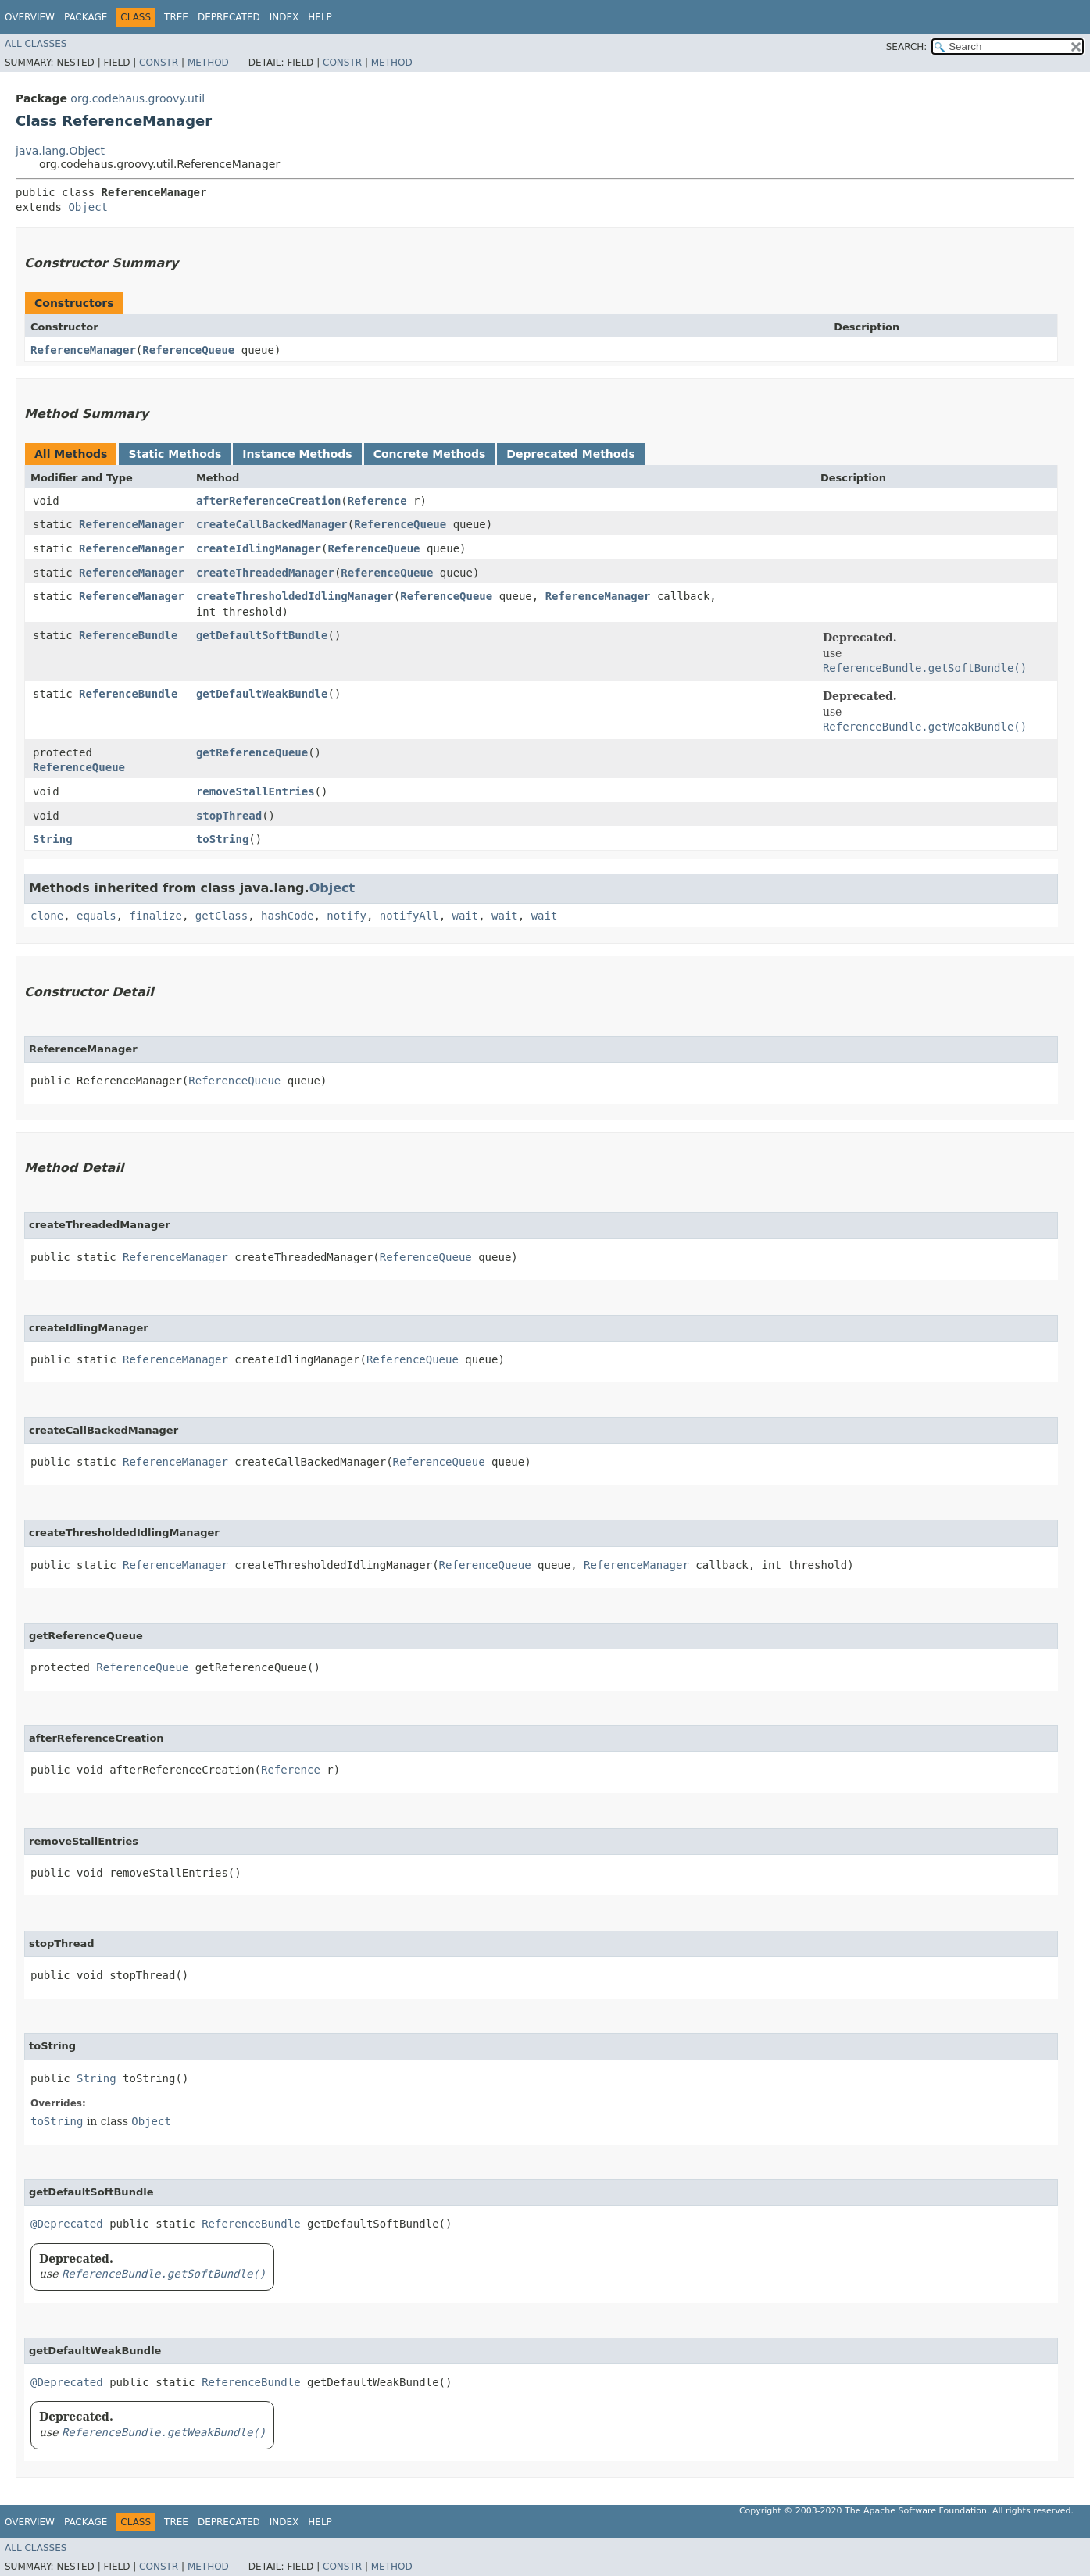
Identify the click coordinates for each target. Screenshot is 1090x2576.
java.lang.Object (60, 151)
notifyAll (409, 915)
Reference (377, 501)
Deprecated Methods (570, 454)
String (53, 839)
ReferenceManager (83, 350)
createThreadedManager (265, 572)
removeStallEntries (255, 791)
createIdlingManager (258, 548)
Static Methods (174, 454)
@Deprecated (66, 2223)
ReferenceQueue (188, 350)
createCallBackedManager (272, 524)
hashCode (287, 915)
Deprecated (229, 17)
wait (465, 915)
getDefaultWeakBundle (262, 694)
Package (85, 17)
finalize (155, 915)
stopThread (229, 815)
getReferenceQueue (252, 752)
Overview (30, 17)
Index (284, 17)
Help (320, 17)
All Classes (35, 43)
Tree (176, 17)
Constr (158, 62)
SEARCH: (906, 46)
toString (222, 839)
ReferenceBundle (128, 635)
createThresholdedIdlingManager (295, 596)
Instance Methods (297, 454)
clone (46, 915)
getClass (221, 915)
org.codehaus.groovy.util (137, 98)
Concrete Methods (429, 454)
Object (88, 207)
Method (208, 62)
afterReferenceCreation (268, 501)
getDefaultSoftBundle (262, 635)
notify (346, 915)
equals (96, 915)
